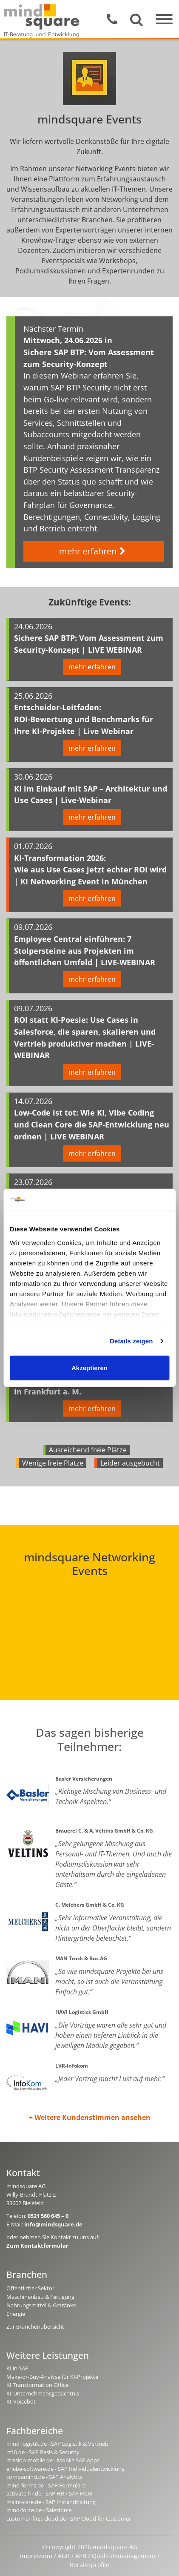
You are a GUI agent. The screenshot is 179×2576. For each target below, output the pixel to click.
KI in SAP (17, 2368)
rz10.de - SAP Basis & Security (43, 2452)
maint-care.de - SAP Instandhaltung (51, 2502)
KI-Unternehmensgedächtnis (42, 2393)
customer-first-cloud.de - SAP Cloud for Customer (68, 2518)
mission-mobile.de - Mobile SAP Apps (52, 2460)
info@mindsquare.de (53, 2224)
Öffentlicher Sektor (30, 2288)
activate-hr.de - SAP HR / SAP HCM (49, 2493)
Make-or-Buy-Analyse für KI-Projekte (52, 2377)
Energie (15, 2314)
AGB (64, 2556)
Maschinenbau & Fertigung (40, 2297)
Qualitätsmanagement (124, 2556)
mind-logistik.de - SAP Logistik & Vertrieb (57, 2443)
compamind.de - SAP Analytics (44, 2477)
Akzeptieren (89, 1367)
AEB (80, 2556)
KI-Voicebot (21, 2401)
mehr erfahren (94, 551)
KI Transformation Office (37, 2385)
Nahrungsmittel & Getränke (41, 2305)
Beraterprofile (89, 2565)
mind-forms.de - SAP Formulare (45, 2485)
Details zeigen (131, 1341)
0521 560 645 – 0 (48, 2216)
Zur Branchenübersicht (35, 2326)
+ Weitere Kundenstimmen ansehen (90, 2117)
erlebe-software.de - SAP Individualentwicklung (65, 2469)
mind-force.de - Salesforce (38, 2510)
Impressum (36, 2556)
